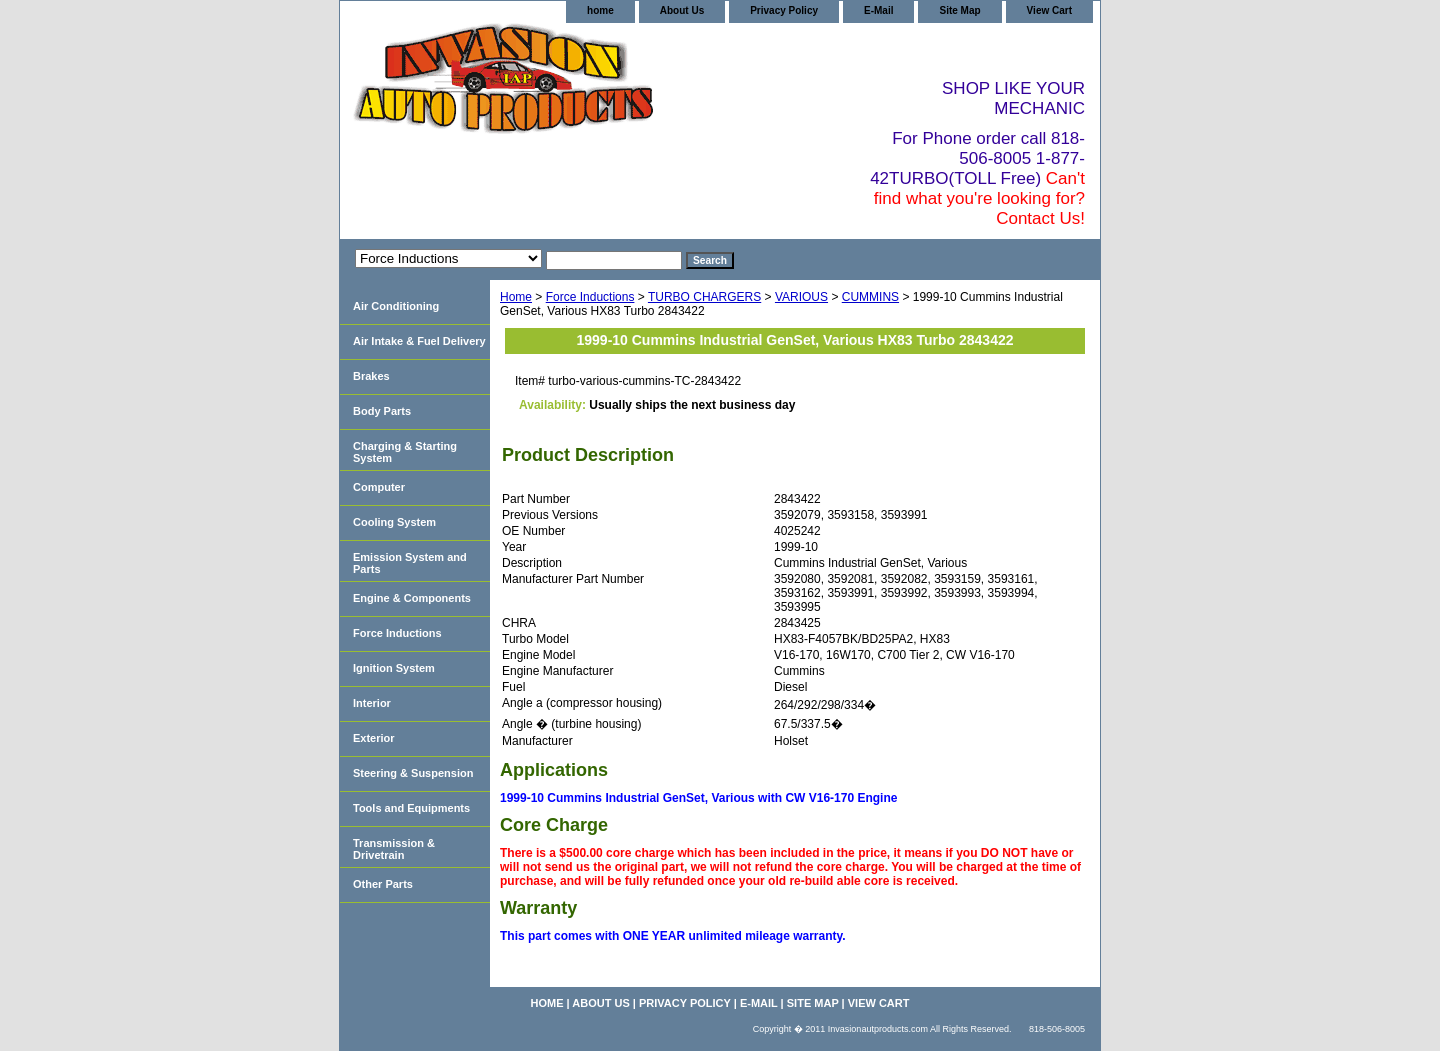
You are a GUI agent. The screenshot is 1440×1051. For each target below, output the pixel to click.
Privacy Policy (784, 10)
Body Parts (382, 411)
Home (516, 297)
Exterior (374, 738)
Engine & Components (412, 598)
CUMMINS (870, 297)
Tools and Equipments (411, 808)
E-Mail (878, 10)
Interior (372, 703)
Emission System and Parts (410, 563)
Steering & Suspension (413, 773)
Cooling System (394, 522)
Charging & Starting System (405, 452)
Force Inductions (590, 297)
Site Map (959, 10)
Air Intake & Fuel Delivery (419, 341)
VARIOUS (801, 297)
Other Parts (383, 884)
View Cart (1049, 10)
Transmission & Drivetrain (394, 849)
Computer (379, 487)
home (600, 10)
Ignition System (394, 668)
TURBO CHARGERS (704, 297)
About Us (682, 10)
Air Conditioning (396, 306)
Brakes (371, 376)
